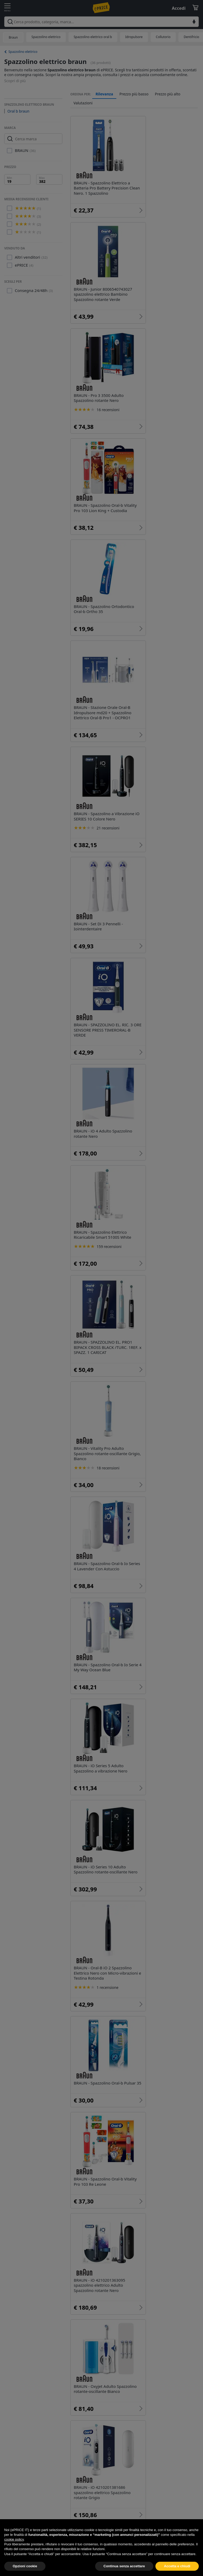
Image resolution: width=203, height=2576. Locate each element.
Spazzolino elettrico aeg (104, 2214)
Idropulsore (134, 37)
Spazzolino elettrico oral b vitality (113, 2275)
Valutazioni (83, 103)
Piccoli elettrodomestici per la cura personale (125, 2382)
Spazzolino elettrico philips (159, 2122)
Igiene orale (93, 2366)
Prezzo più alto (168, 94)
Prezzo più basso (134, 94)
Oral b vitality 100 (98, 2321)
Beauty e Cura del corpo (142, 2366)
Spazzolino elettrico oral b (93, 37)
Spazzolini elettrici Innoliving (109, 2168)
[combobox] (101, 21)
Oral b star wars (161, 2306)
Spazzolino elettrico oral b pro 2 (112, 2229)
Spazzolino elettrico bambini (109, 2152)
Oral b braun (18, 111)
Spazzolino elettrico (46, 37)
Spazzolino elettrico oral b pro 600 (115, 2290)
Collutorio (163, 37)
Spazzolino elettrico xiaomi (107, 2198)
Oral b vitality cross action (106, 2306)
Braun (13, 37)
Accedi (179, 8)
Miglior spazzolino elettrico (108, 2183)
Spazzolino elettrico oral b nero (111, 2244)
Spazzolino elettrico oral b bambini (115, 2260)
